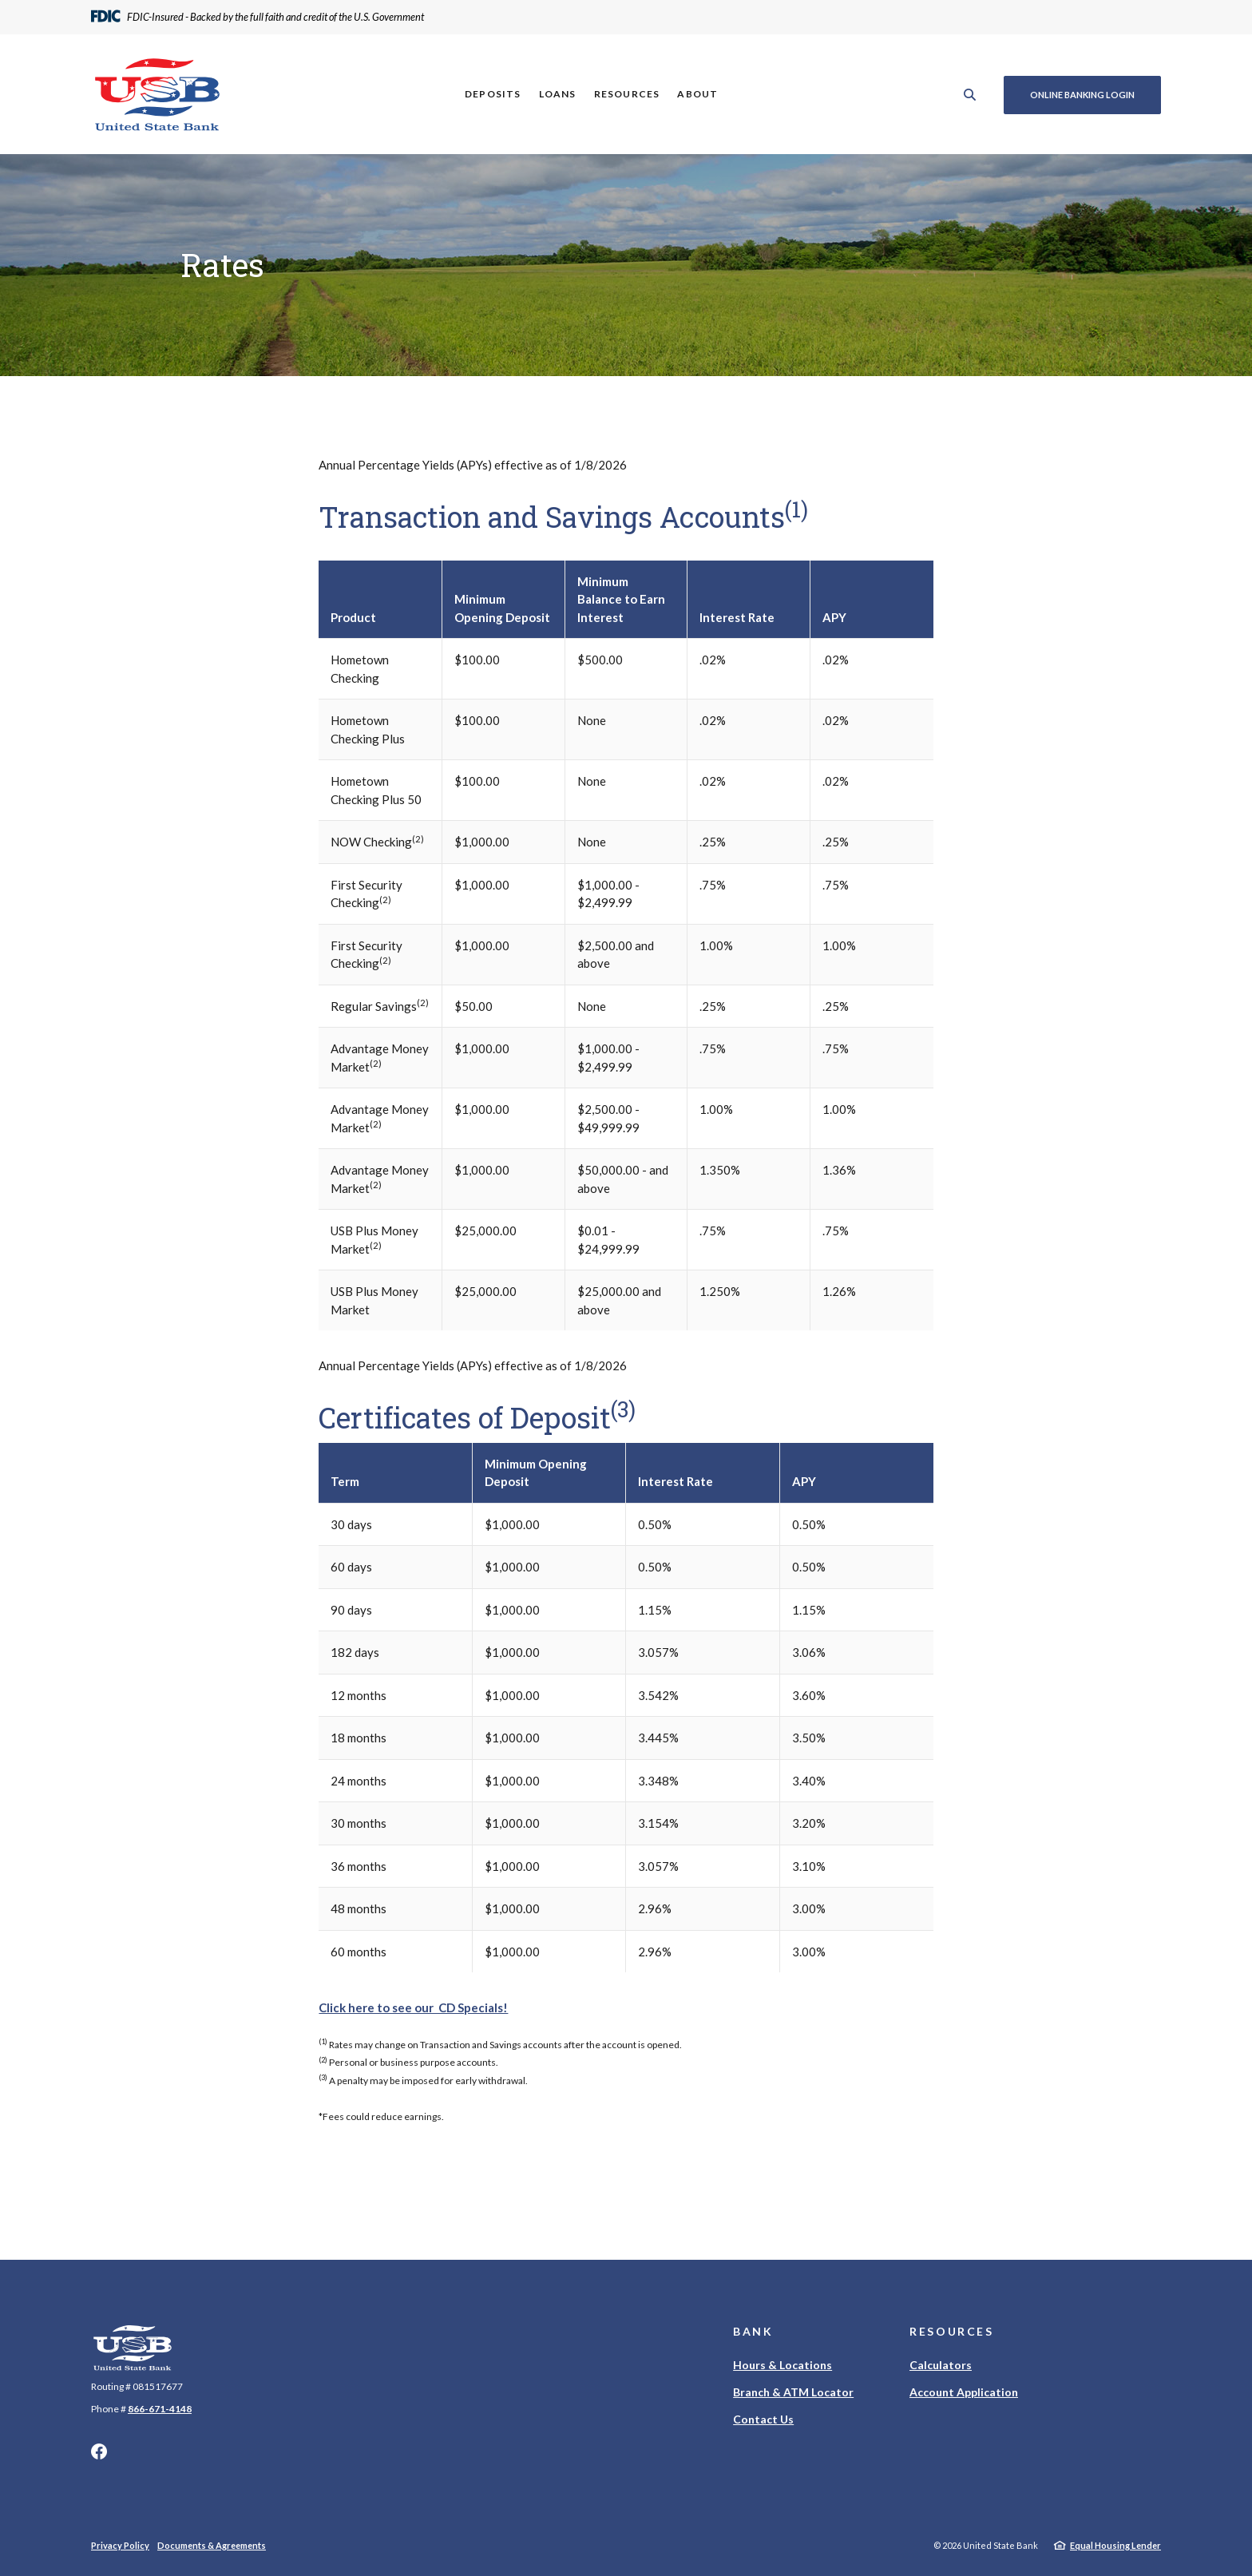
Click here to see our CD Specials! (413, 2007)
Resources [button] (625, 94)
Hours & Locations (782, 2365)
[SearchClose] (968, 94)
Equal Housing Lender (1115, 2545)
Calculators (940, 2365)
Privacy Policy (120, 2545)
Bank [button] (753, 2331)
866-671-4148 (160, 2409)
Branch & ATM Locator (793, 2392)
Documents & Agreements (211, 2545)
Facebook (99, 2451)
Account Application (963, 2392)
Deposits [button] (492, 94)
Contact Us (763, 2419)
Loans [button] (556, 94)
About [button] (696, 94)
